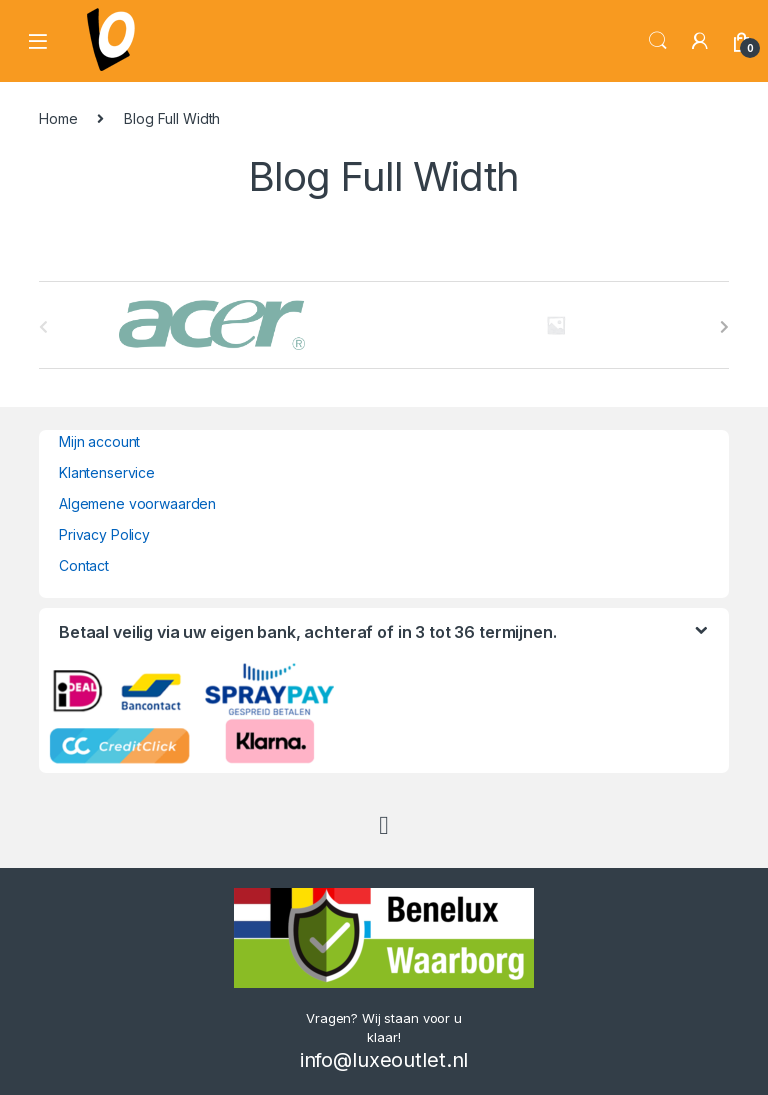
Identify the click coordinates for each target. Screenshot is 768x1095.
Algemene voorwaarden (137, 503)
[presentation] (724, 327)
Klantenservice (107, 472)
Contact (84, 565)
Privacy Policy (104, 534)
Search (658, 41)
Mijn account (99, 441)
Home (58, 118)
